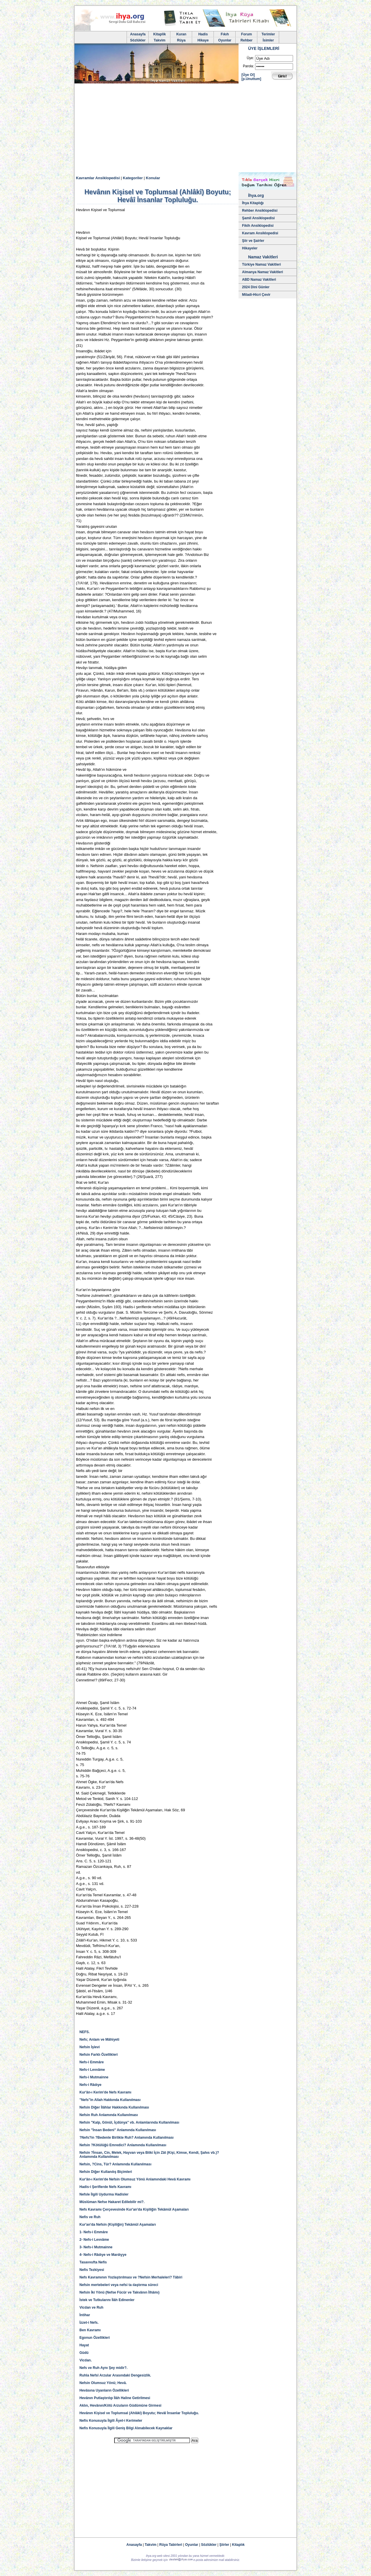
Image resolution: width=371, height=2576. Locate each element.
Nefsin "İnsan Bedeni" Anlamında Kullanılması (117, 2130)
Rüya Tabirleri (170, 2545)
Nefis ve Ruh (90, 2217)
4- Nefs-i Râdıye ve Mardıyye (102, 2255)
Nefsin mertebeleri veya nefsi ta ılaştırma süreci (118, 2285)
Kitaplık (238, 2545)
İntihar (84, 2315)
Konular (153, 178)
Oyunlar (224, 40)
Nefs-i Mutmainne (93, 2077)
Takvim (159, 40)
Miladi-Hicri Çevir (256, 295)
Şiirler (224, 2545)
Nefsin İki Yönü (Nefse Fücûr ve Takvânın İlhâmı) (119, 2292)
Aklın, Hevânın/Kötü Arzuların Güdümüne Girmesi (120, 2405)
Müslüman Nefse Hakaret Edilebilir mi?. (112, 2202)
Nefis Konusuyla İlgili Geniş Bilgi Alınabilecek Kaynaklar (125, 2428)
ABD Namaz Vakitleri (259, 280)
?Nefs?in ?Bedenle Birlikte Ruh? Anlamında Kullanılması (126, 2138)
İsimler (268, 40)
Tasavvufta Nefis (93, 2262)
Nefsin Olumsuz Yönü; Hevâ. (103, 2383)
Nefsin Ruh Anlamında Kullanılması (108, 2115)
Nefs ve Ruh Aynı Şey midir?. (103, 2368)
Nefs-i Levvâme (92, 2070)
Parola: (248, 66)
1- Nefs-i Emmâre (93, 2232)
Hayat (84, 2345)
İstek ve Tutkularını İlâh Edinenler (106, 2300)
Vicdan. (85, 2360)
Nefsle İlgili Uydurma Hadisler (103, 2194)
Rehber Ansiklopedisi (259, 211)
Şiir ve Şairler (253, 241)
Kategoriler (133, 178)
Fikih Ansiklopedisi (258, 226)
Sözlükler (138, 40)
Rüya (181, 40)
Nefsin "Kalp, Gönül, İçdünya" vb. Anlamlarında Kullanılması (129, 2122)
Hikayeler (249, 248)
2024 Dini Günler (256, 287)
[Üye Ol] (248, 75)
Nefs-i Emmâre (91, 2062)
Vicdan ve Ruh (91, 2307)
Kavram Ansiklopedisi (260, 233)
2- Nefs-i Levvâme (94, 2240)
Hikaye (203, 40)
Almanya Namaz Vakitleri (262, 272)
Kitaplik (159, 34)
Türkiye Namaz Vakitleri (261, 264)
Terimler (268, 34)
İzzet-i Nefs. (89, 2323)
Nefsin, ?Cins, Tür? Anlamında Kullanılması (115, 2164)
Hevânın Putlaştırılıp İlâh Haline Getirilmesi (114, 2398)
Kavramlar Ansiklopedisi (98, 178)
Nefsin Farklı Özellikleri (98, 2055)
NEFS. (84, 2032)
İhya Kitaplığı (253, 203)
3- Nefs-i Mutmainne (95, 2247)
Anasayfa (138, 34)
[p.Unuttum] (251, 79)
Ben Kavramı (90, 2330)
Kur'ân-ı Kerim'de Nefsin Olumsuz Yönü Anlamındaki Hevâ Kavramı (134, 2179)
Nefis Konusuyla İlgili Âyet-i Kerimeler (110, 2421)
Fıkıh (225, 34)
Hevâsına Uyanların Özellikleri (104, 2390)
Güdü (83, 2353)
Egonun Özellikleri (94, 2338)
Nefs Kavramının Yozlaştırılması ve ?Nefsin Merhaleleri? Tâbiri (130, 2277)
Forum (246, 34)
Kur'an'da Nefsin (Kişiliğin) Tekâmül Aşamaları (117, 2224)
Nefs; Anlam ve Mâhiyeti (99, 2039)
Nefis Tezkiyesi (91, 2270)
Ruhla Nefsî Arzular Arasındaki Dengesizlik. (115, 2375)
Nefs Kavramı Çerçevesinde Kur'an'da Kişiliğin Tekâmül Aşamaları (134, 2209)
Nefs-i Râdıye (90, 2085)
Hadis (203, 34)
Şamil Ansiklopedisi (258, 218)
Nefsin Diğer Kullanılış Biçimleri (105, 2172)
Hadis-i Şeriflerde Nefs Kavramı (105, 2187)
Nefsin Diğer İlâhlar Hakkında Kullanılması (114, 2107)
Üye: (250, 58)
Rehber (246, 40)
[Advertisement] (185, 128)
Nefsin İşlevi (89, 2047)
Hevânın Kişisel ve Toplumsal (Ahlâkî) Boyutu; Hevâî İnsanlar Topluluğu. (139, 2413)
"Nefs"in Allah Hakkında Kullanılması (110, 2100)
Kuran (181, 34)
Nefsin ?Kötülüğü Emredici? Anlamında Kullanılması (122, 2145)
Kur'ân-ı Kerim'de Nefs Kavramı (105, 2092)
